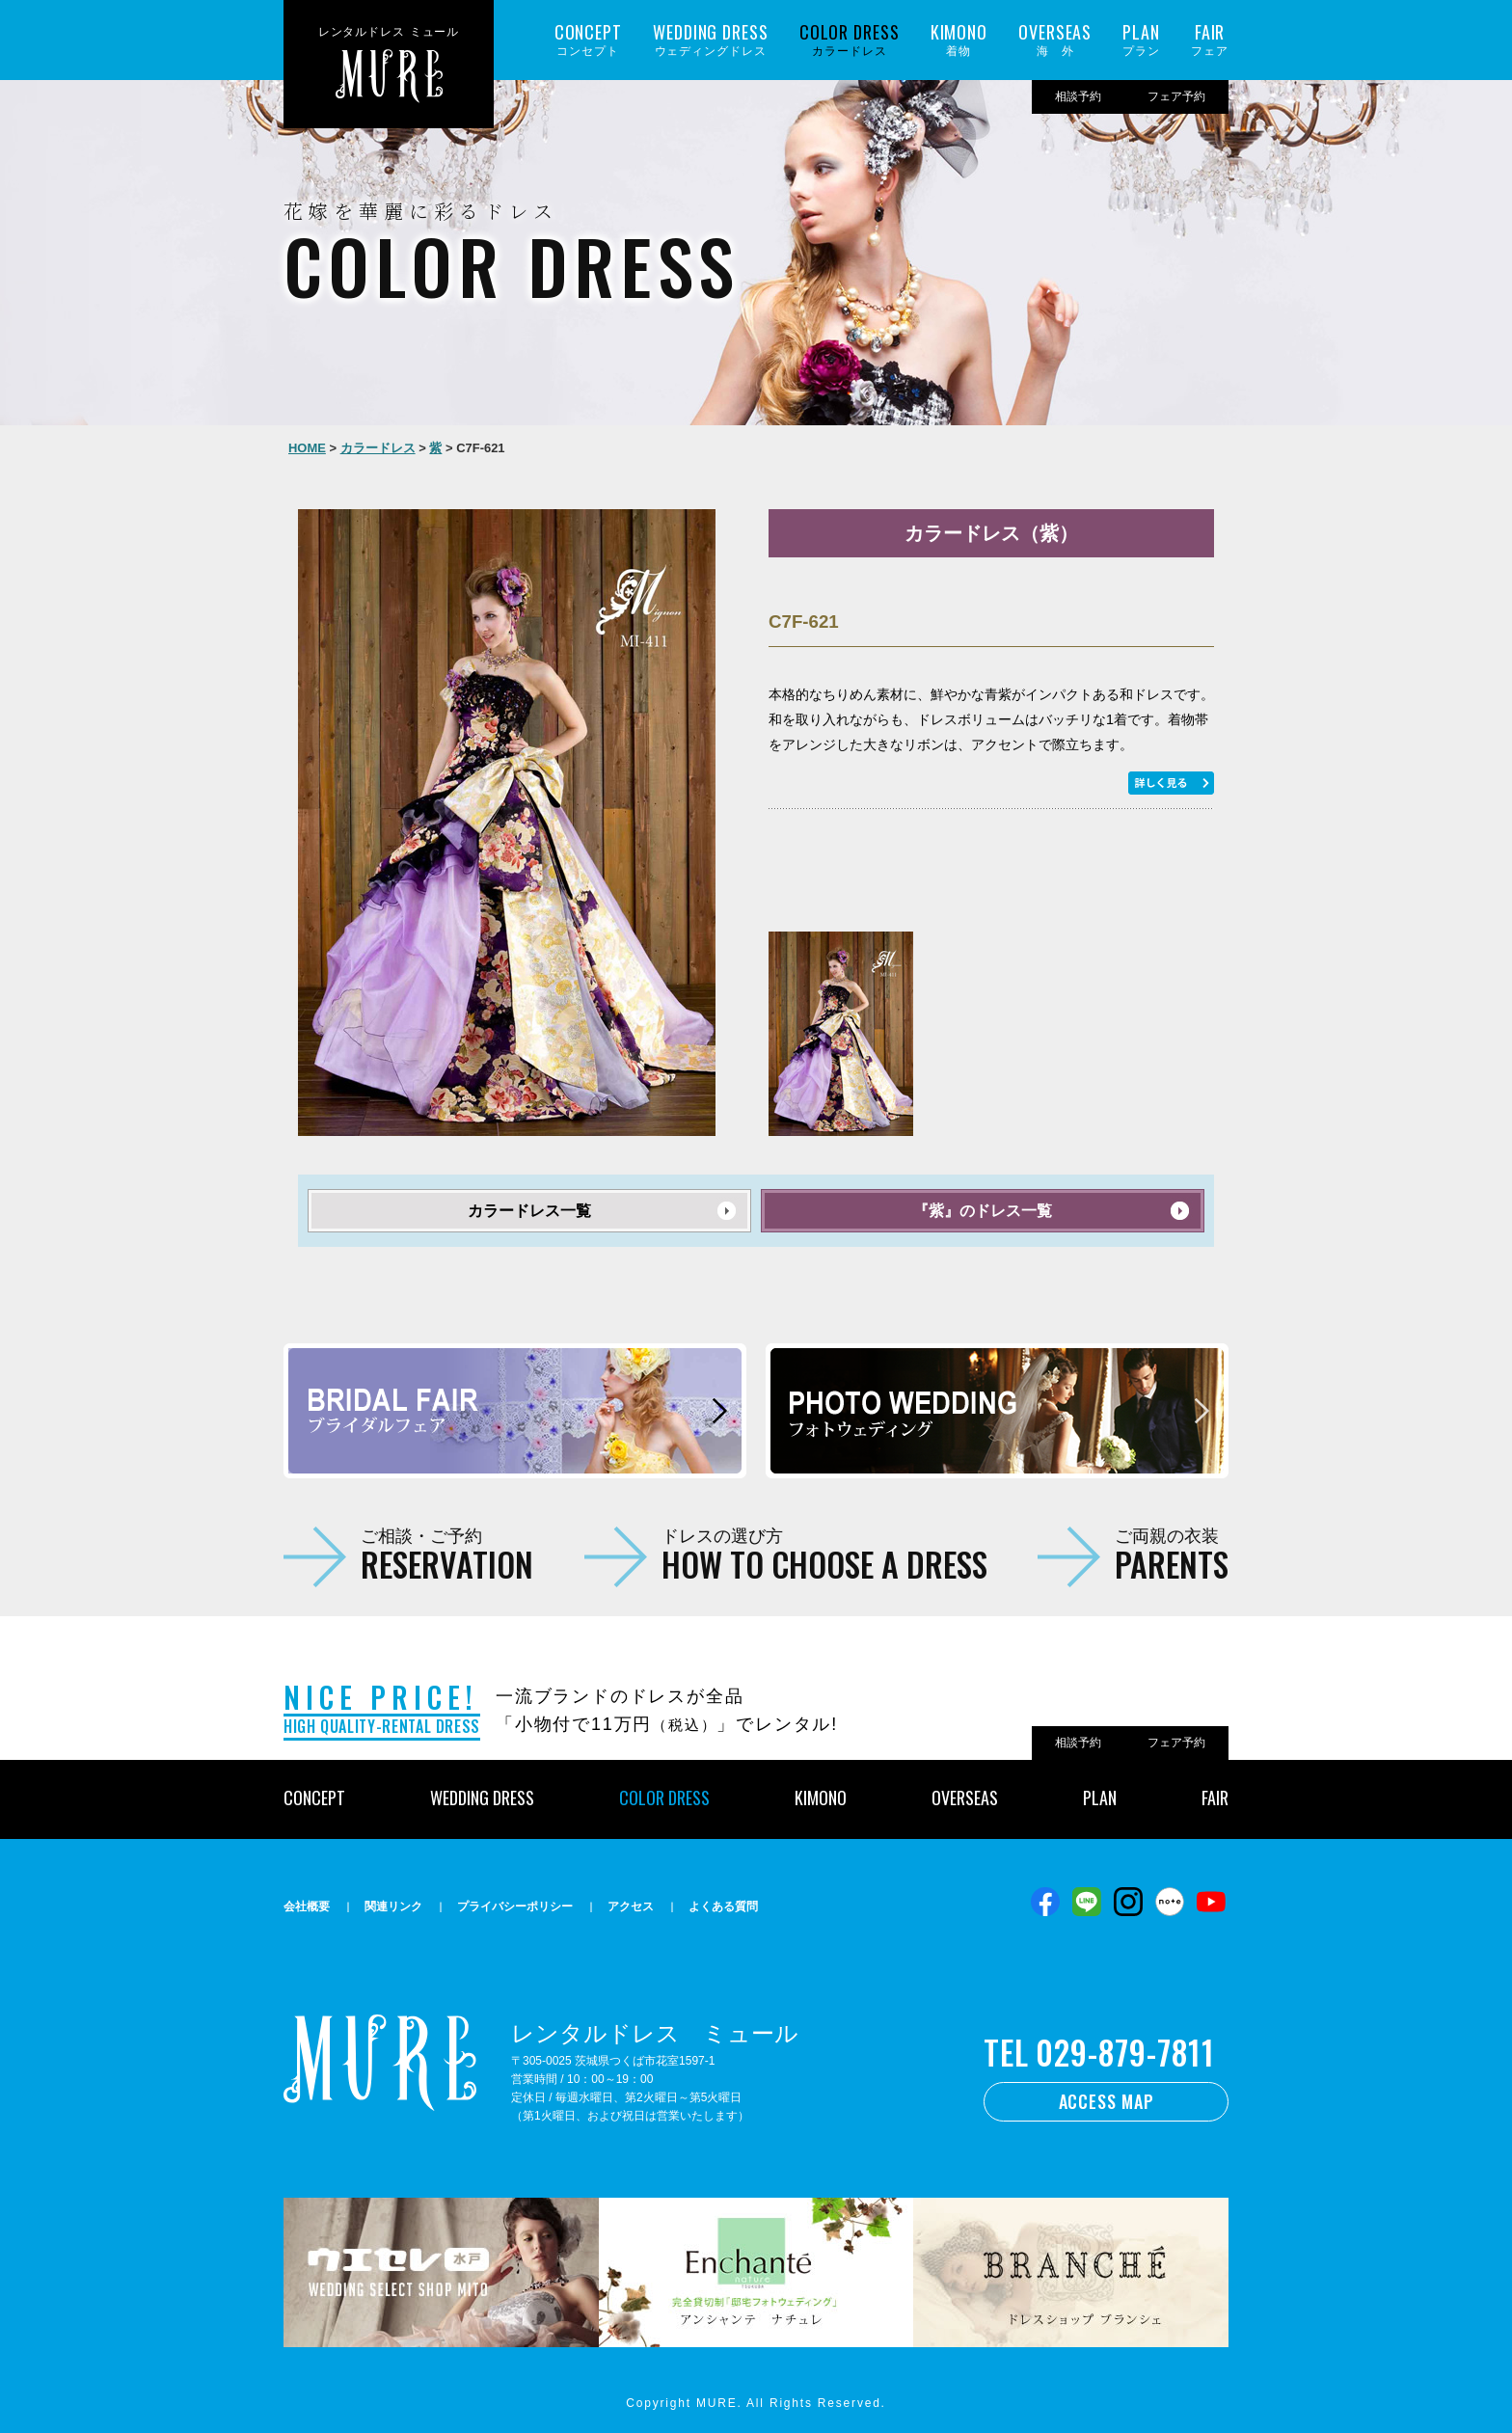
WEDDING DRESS (482, 1797)
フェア (1209, 40)
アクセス (631, 1906)
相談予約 (1078, 96)
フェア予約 (1176, 96)
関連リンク (393, 1906)
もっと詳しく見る (1171, 783)
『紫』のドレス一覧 (982, 1211)
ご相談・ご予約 (447, 1554)
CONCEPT (314, 1797)
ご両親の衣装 (1171, 1554)
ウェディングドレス (711, 40)
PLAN (1100, 1797)
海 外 (1055, 40)
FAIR (1215, 1797)
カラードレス (849, 40)
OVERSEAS (965, 1797)
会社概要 (307, 1906)
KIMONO (821, 1797)
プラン (1141, 40)
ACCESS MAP (1106, 2101)
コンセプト (588, 40)
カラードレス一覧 (529, 1211)
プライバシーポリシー (515, 1906)
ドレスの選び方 (824, 1554)
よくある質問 (723, 1906)
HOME (307, 448)
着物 (959, 40)
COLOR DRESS (664, 1797)
